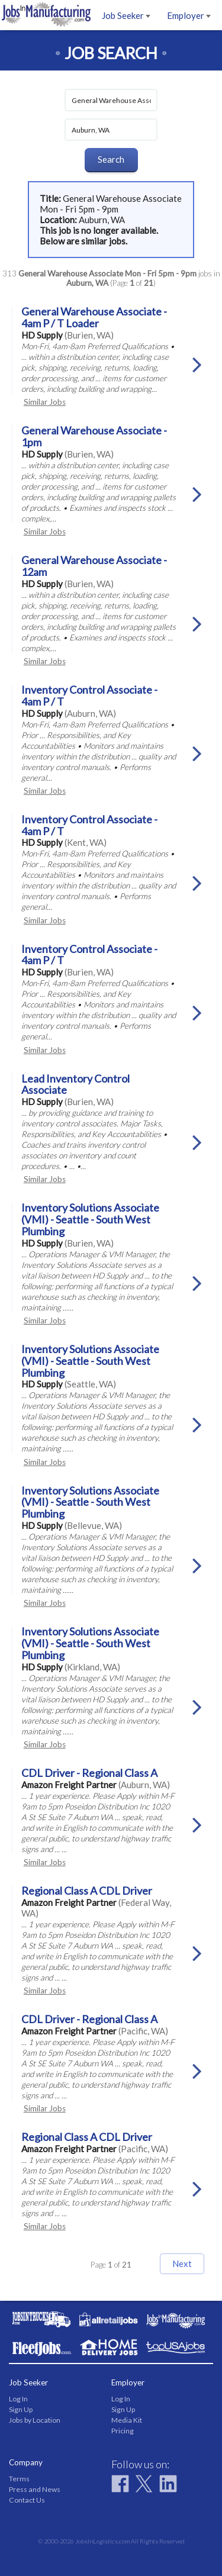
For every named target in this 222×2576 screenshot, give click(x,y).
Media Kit (126, 2420)
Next (182, 2263)
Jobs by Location (34, 2420)
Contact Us (27, 2500)
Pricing (122, 2430)
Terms (19, 2478)
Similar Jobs (45, 402)
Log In (18, 2398)
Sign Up (21, 2409)
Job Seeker (126, 15)
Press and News (34, 2489)
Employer (189, 15)
